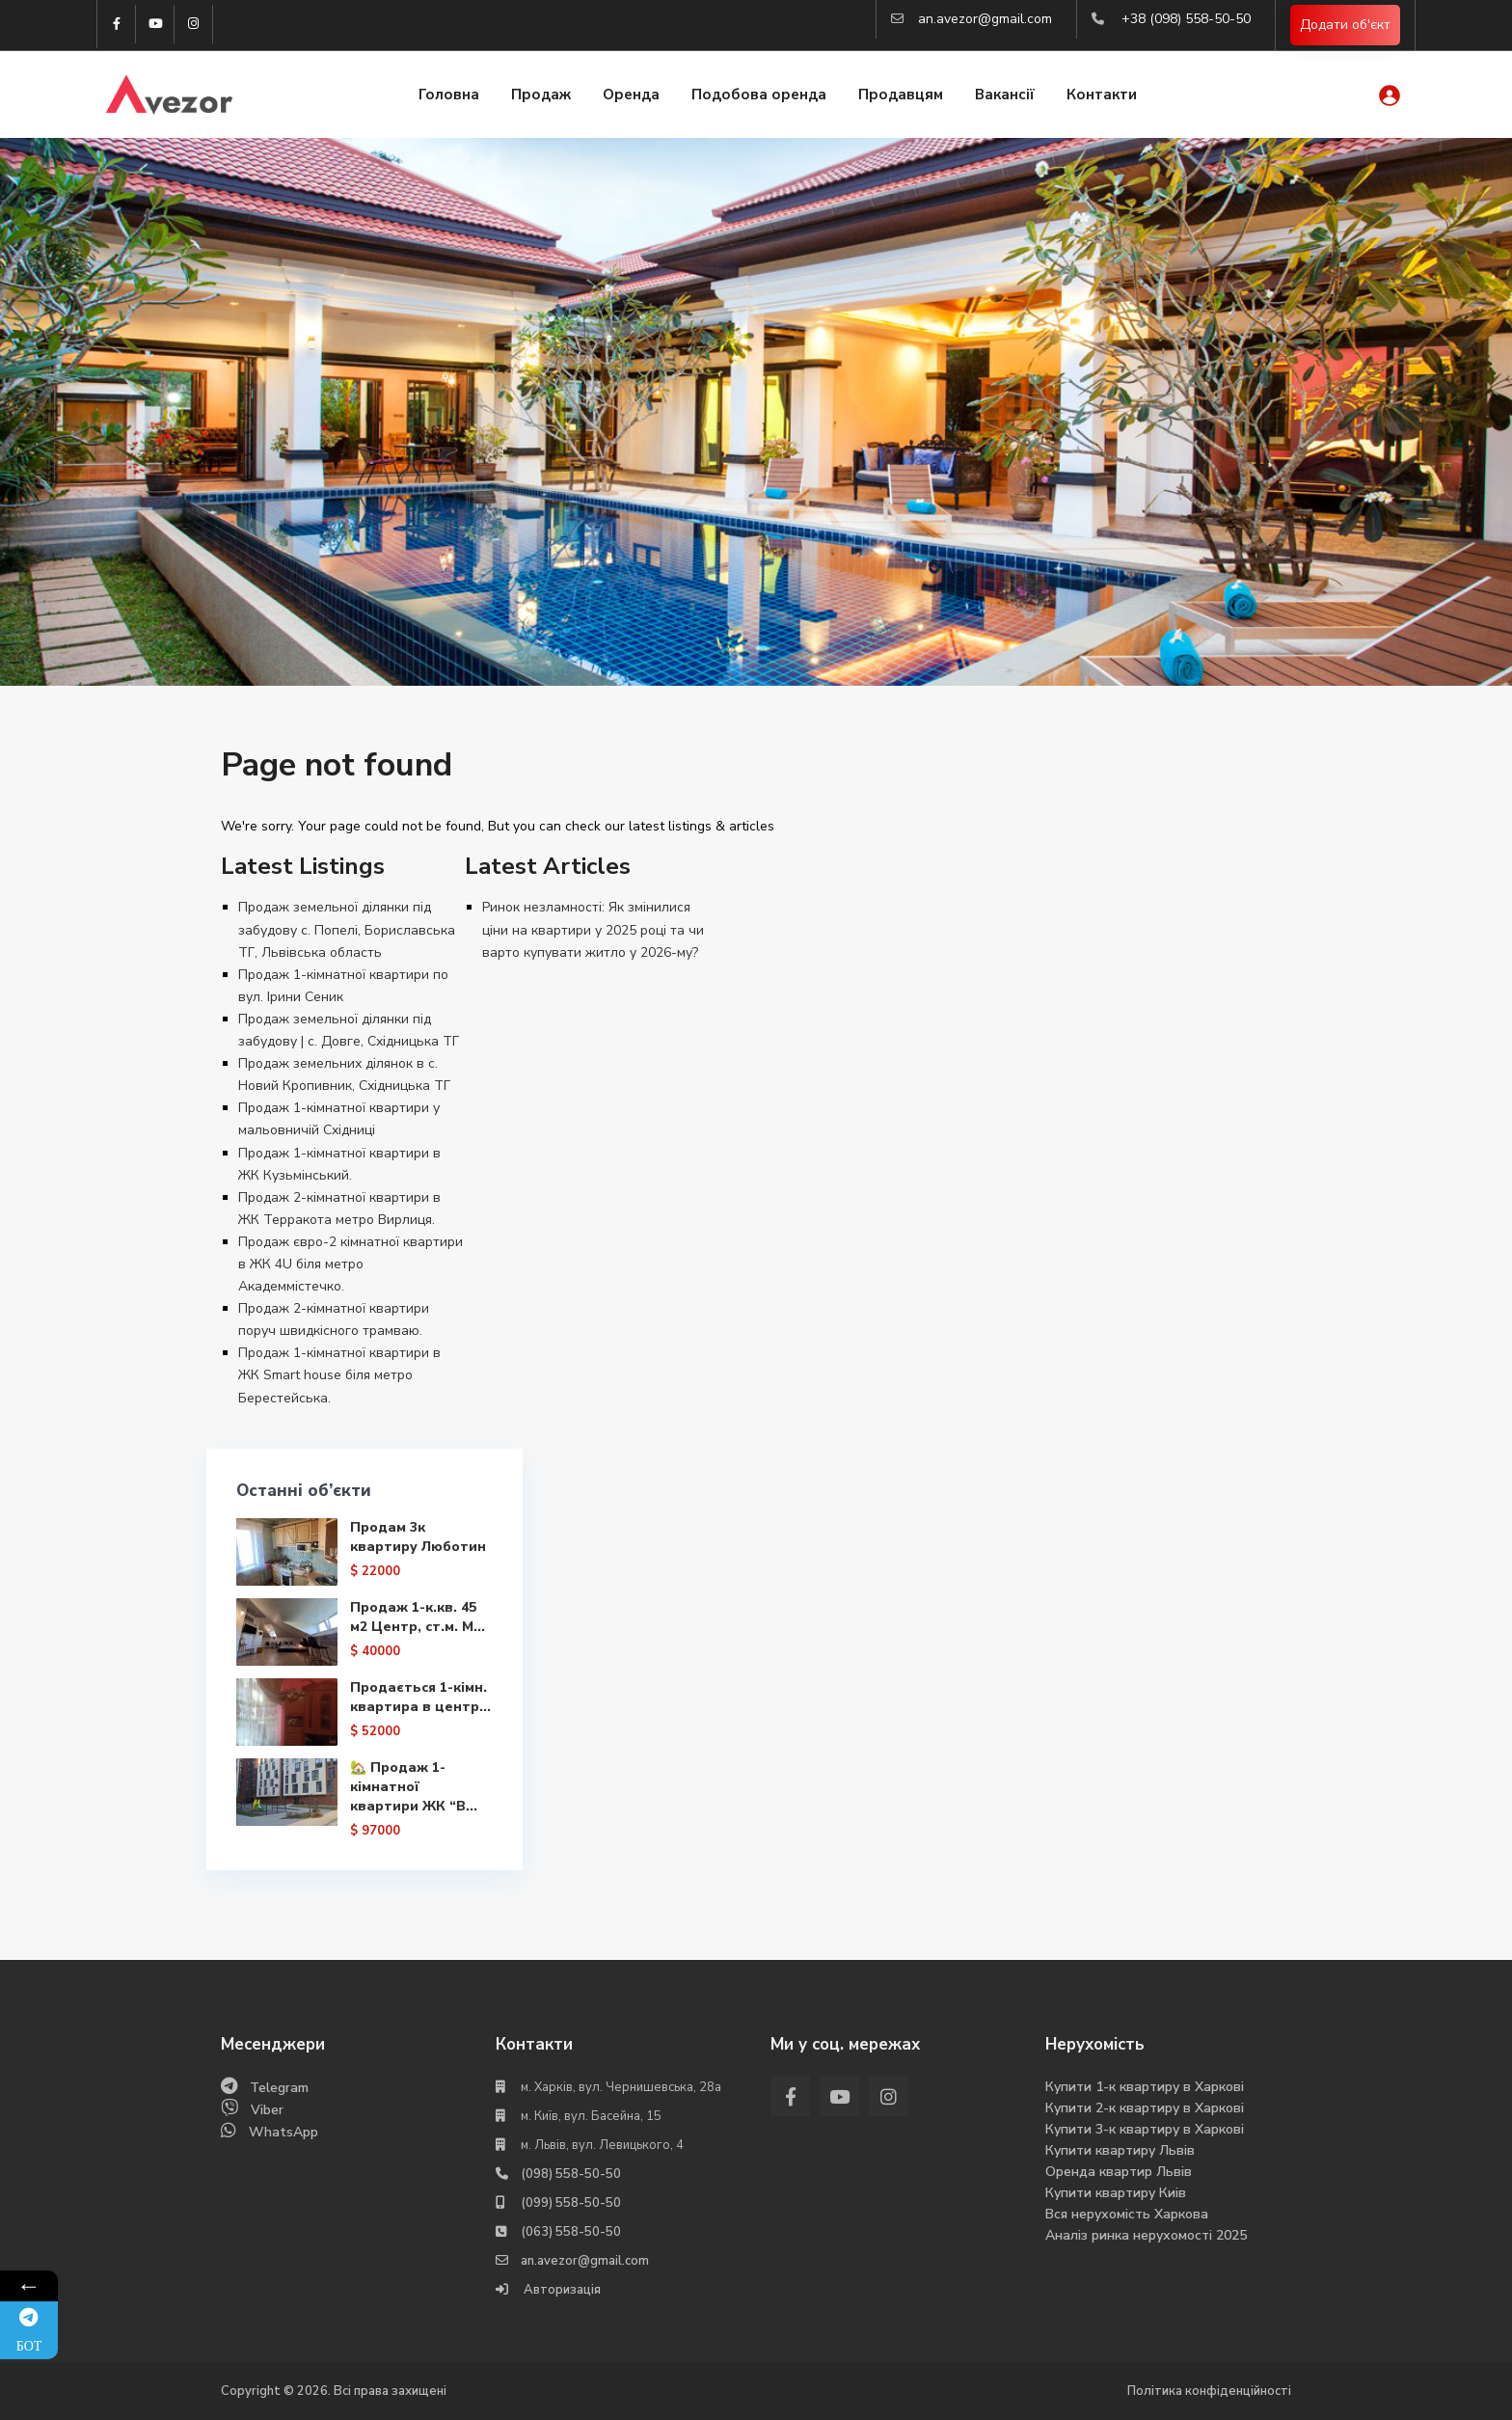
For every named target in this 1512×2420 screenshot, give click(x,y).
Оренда (631, 94)
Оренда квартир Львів (1118, 2171)
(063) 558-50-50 (571, 2232)
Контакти (1101, 94)
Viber (267, 2110)
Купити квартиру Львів (1120, 2150)
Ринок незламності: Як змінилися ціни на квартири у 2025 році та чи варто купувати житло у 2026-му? (593, 929)
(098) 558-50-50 (571, 2174)
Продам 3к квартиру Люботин (417, 1537)
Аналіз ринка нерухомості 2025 (1146, 2235)
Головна (448, 94)
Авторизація (561, 2289)
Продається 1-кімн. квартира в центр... (417, 1706)
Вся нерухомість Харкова (1126, 2214)
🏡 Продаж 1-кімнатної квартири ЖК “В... (412, 1801)
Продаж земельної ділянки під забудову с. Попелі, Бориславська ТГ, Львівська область (346, 929)
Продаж (541, 94)
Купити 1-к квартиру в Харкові (1144, 2087)
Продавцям (900, 94)
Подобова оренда (758, 94)
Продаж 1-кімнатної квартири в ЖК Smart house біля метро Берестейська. (339, 1375)
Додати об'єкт (1345, 24)
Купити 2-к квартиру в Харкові (1144, 2108)
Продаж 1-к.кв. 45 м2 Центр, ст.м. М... (416, 1617)
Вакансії (1005, 94)
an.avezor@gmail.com (985, 19)
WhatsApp (283, 2132)
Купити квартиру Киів (1115, 2193)
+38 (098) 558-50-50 (1186, 19)
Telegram (279, 2088)
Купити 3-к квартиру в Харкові (1144, 2129)
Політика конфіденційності (1209, 2391)
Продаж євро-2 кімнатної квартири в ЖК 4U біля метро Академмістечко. (350, 1264)
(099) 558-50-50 (571, 2203)
